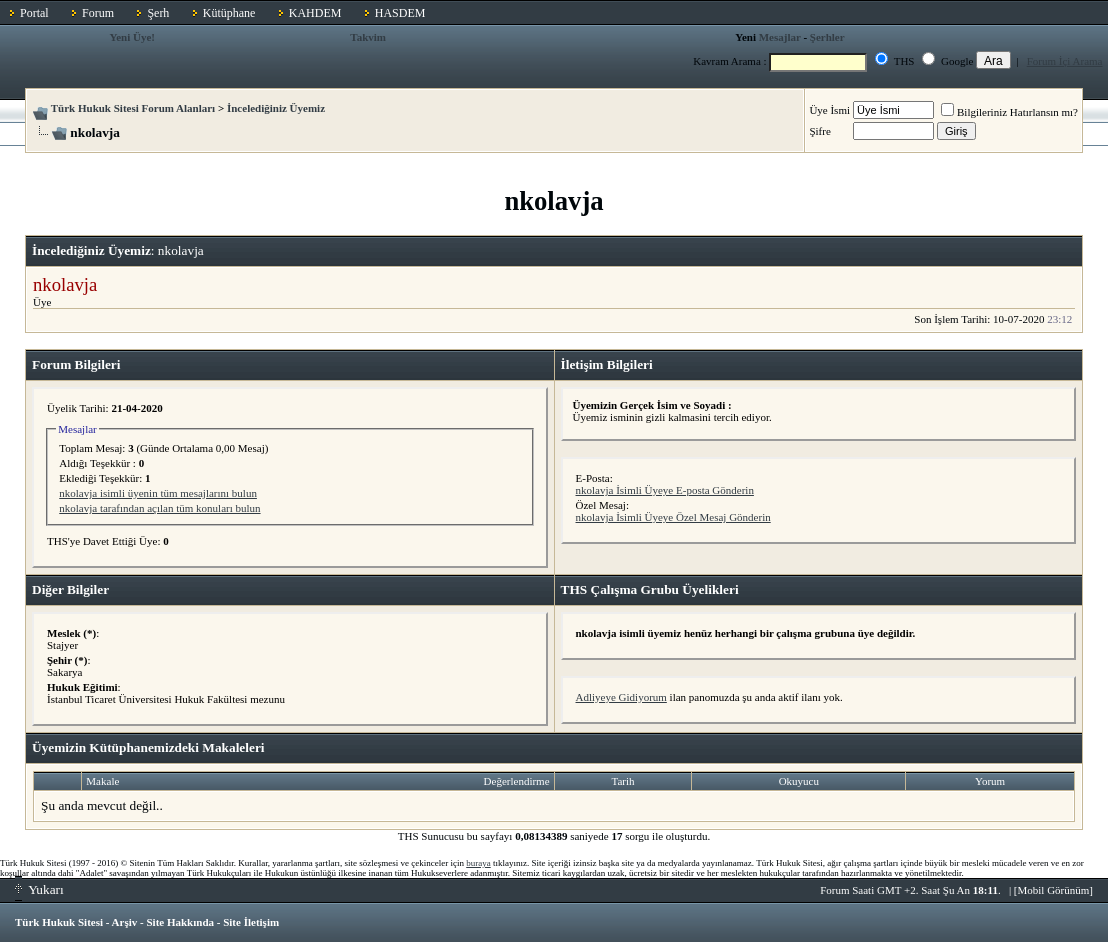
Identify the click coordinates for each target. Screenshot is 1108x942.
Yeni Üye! (133, 37)
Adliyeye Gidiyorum (621, 697)
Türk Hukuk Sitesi (59, 922)
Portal (34, 13)
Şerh (158, 13)
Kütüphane (229, 13)
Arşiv (125, 922)
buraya (478, 863)
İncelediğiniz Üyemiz (276, 108)
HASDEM (400, 13)
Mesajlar (780, 37)
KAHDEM (315, 13)
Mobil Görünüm (1054, 890)
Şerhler (827, 37)
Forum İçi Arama (1065, 61)
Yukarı (39, 889)
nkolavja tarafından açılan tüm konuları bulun (159, 508)
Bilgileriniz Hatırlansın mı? (1009, 112)
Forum (98, 13)
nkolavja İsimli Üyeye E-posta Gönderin (665, 490)
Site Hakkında (180, 922)
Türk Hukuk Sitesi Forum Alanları (133, 108)
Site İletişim (251, 922)
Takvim (368, 37)
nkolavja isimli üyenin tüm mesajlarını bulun (158, 493)
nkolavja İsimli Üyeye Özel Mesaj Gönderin (673, 517)
